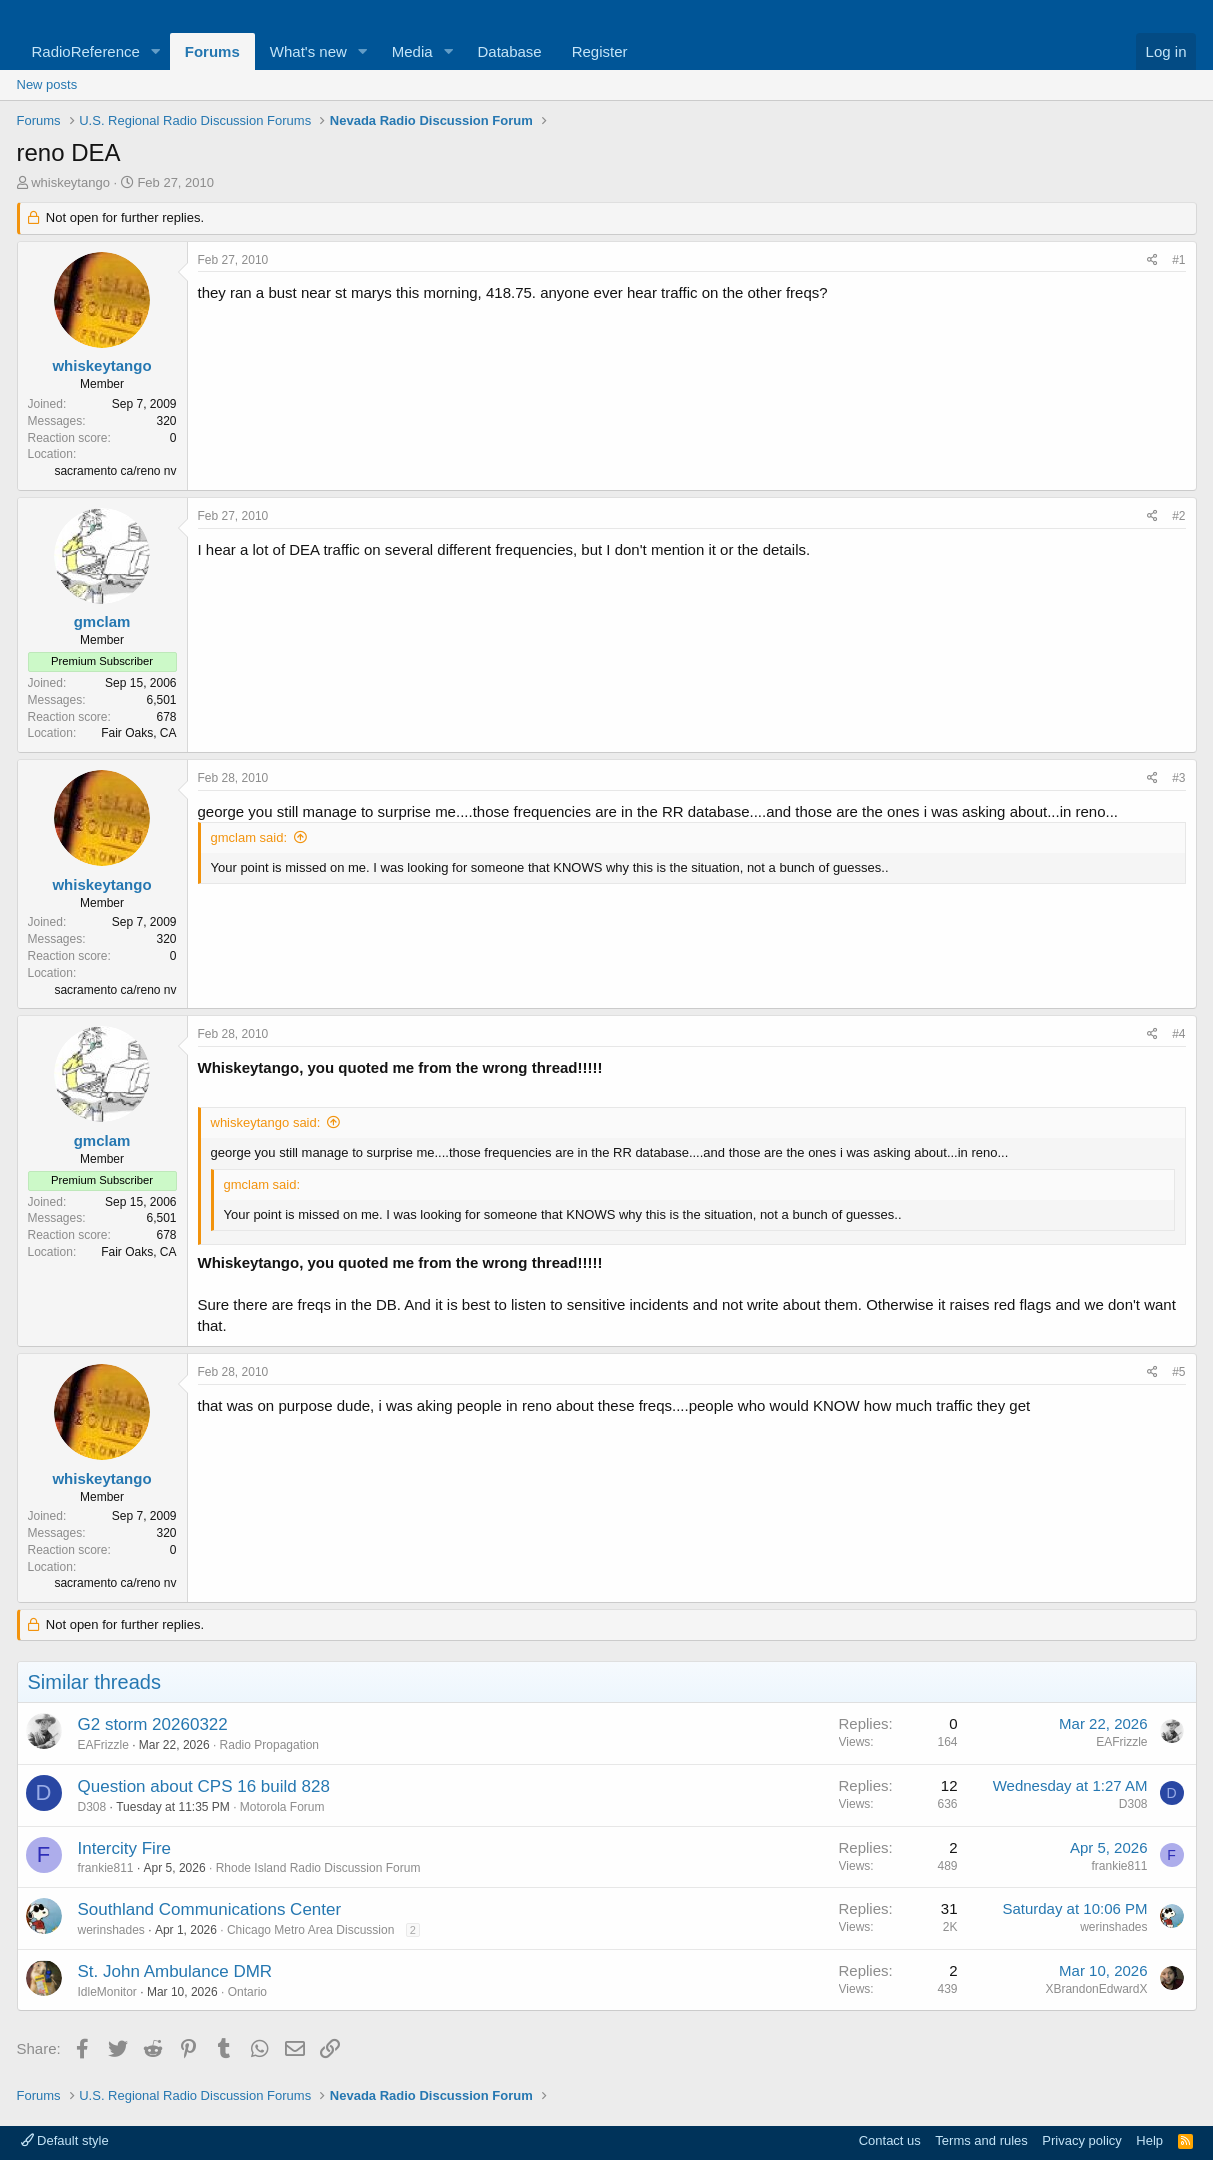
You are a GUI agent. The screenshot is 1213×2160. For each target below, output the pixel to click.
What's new (308, 51)
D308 (92, 1807)
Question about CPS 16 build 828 (204, 1786)
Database (509, 51)
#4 (1178, 1034)
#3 (1178, 778)
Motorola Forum (282, 1807)
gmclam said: (249, 837)
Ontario (247, 1992)
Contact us (890, 2140)
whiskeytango (70, 182)
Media (412, 51)
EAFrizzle (103, 1745)
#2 (1178, 516)
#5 (1178, 1372)
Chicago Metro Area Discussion (310, 1930)
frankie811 (106, 1868)
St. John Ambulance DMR (175, 1971)
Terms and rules (981, 2140)
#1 (1178, 260)
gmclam (102, 621)
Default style (65, 2140)
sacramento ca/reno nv (115, 471)
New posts (47, 84)
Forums (212, 51)
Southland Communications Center (210, 1909)
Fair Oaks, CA (138, 733)
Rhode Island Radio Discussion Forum (318, 1868)
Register (600, 51)
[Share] (1152, 260)
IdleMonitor (107, 1992)
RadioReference (86, 51)
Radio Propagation (269, 1745)
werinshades (111, 1930)
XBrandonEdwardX (1096, 1989)
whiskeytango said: (266, 1122)
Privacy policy (1081, 2140)
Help (1149, 2140)
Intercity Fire (125, 1848)
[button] (156, 51)
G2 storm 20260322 (153, 1724)
